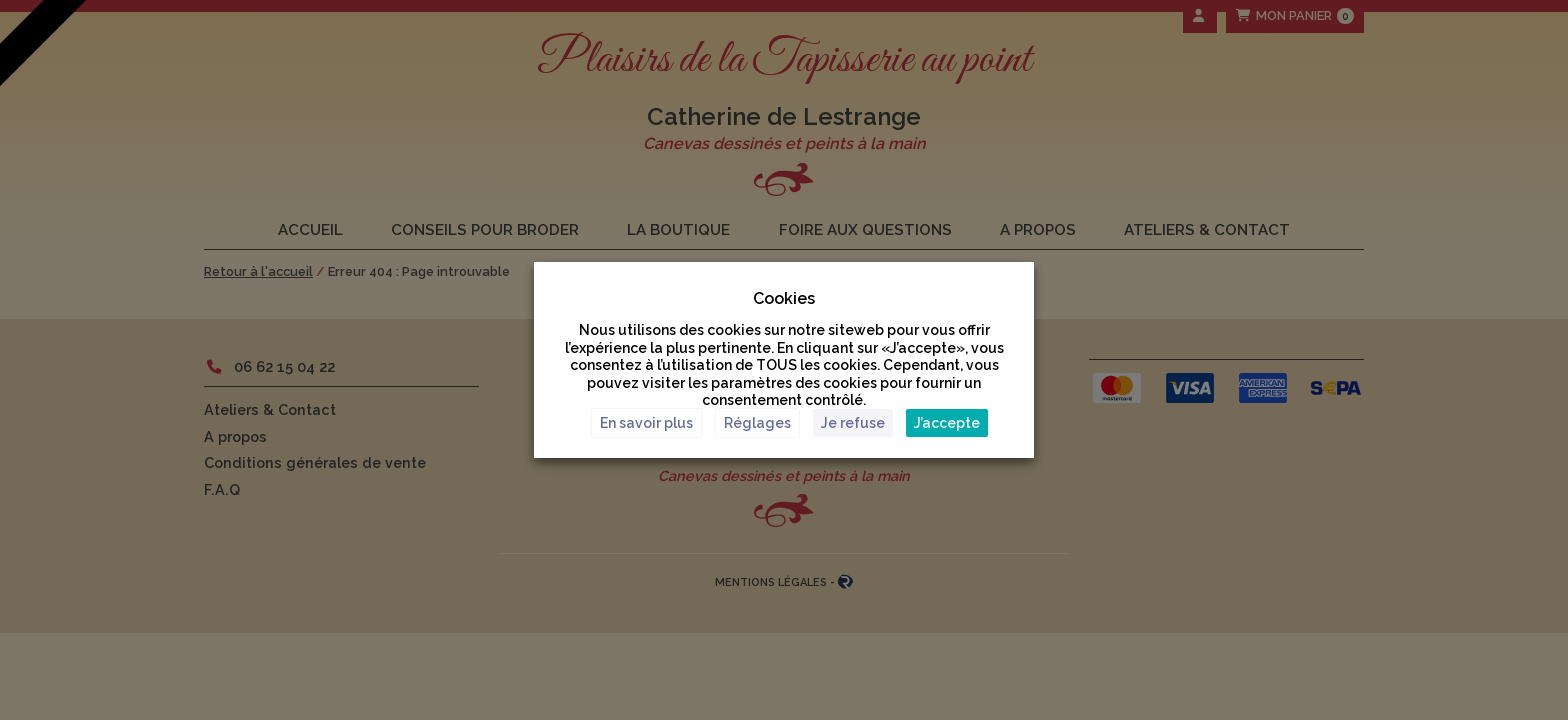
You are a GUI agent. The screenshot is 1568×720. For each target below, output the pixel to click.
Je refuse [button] (853, 423)
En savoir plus (646, 423)
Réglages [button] (757, 423)
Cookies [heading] (784, 298)
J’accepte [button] (947, 423)
